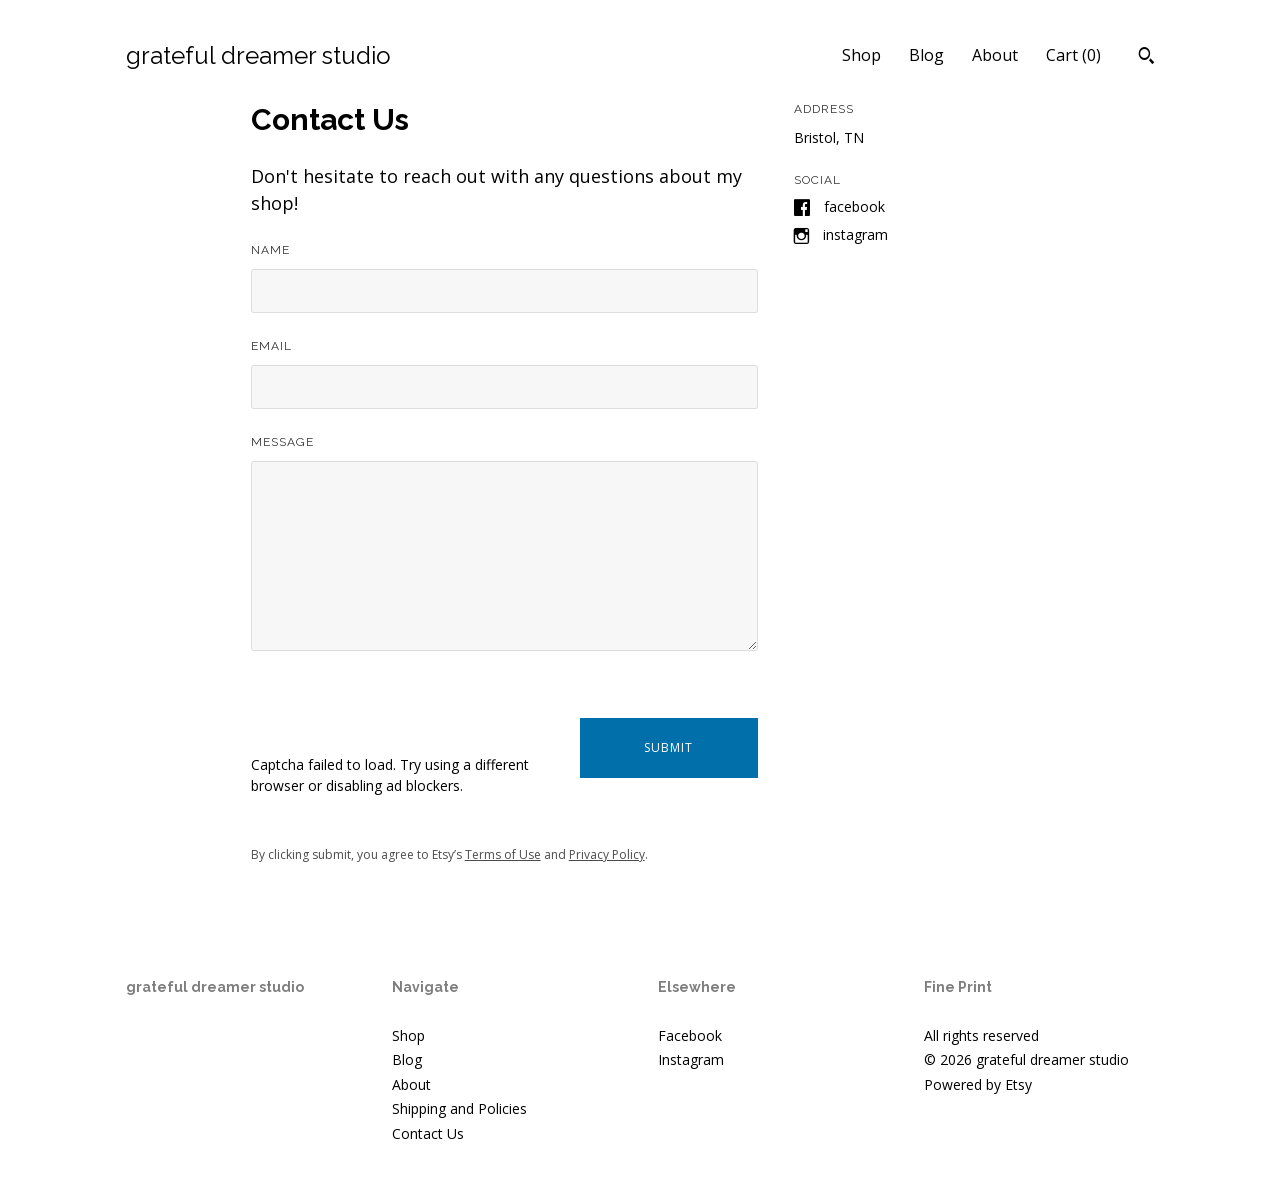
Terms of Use (503, 854)
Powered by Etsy (978, 1084)
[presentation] (403, 715)
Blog (926, 55)
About (995, 55)
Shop (861, 55)
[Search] (1146, 58)
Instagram (855, 234)
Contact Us (428, 1133)
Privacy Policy (607, 854)
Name (270, 250)
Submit (668, 747)
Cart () (1073, 55)
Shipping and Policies (459, 1108)
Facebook (854, 206)
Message (282, 442)
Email (271, 346)
